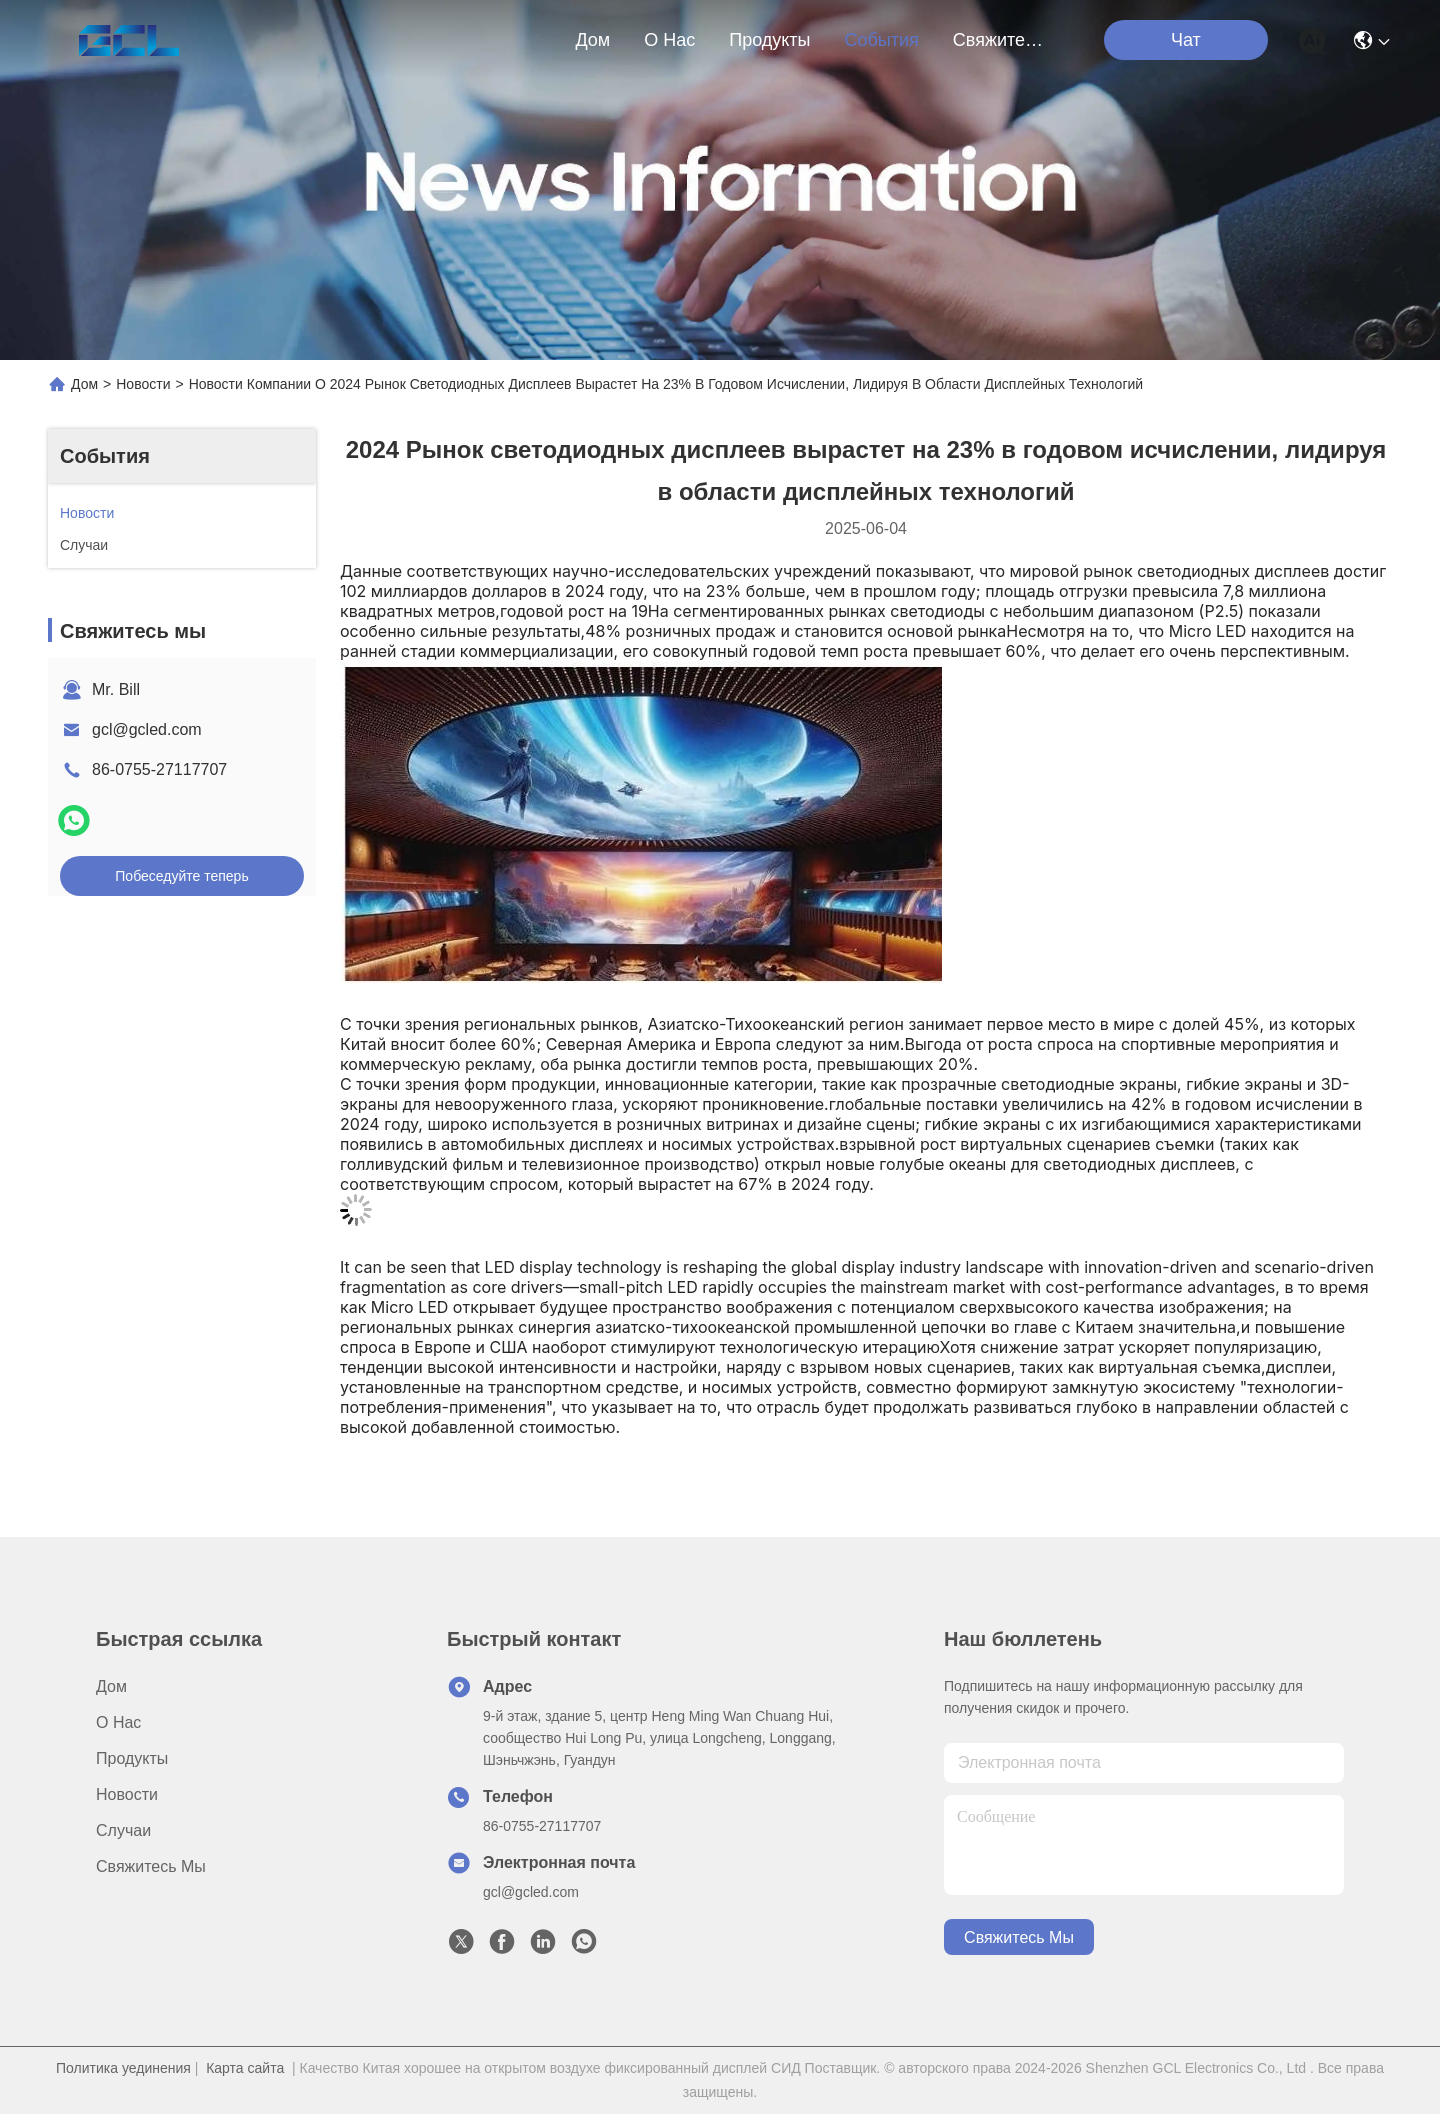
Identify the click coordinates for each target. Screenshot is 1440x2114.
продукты (769, 40)
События (882, 40)
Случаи (123, 1830)
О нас (669, 40)
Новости (143, 384)
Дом (592, 40)
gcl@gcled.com (147, 729)
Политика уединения (123, 2068)
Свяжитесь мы (1001, 40)
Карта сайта (245, 2068)
